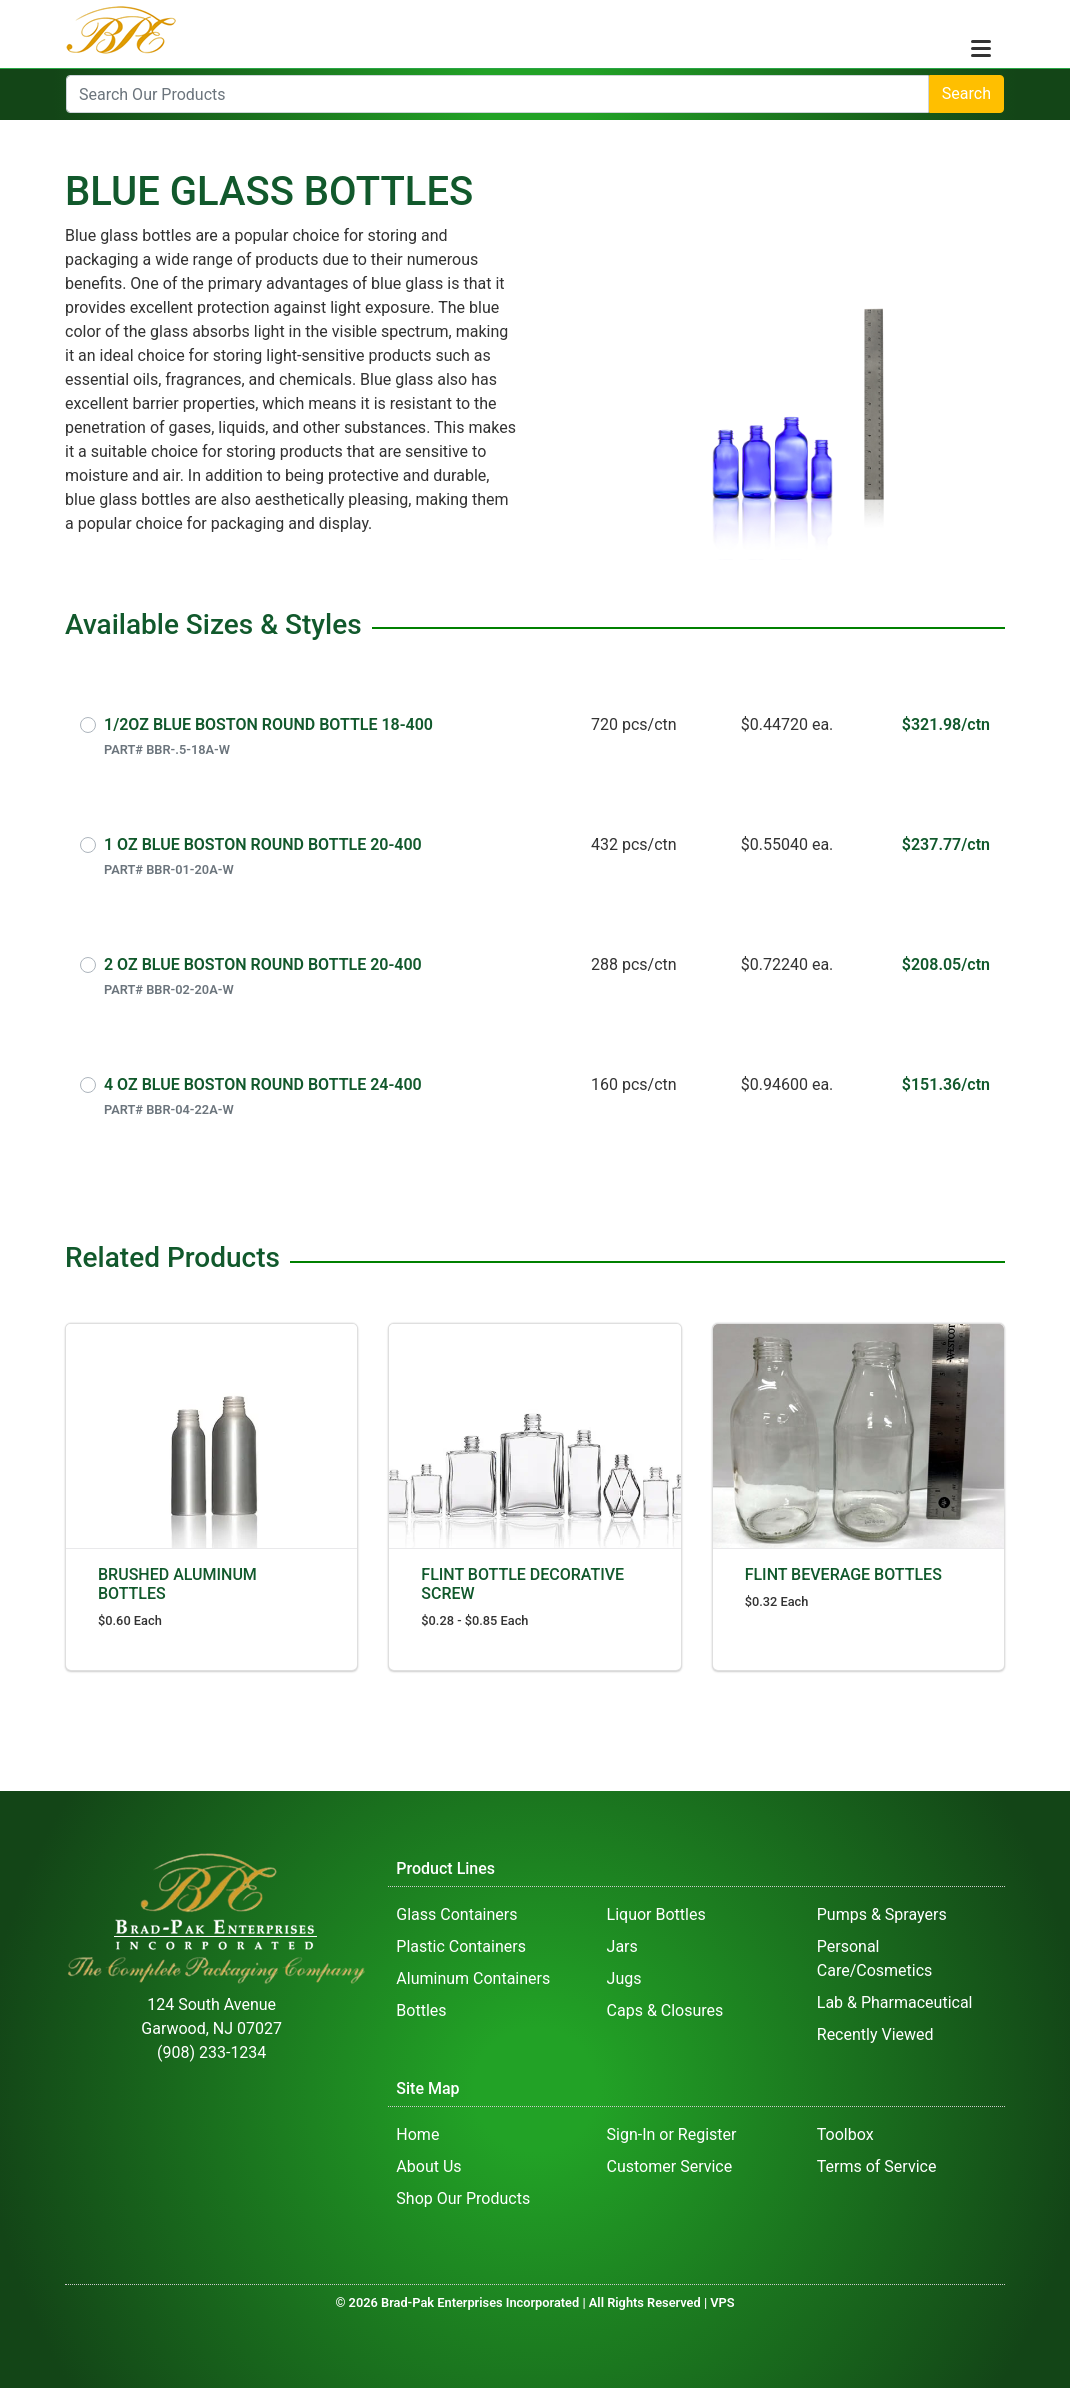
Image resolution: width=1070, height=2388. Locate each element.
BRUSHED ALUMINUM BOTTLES (177, 1584)
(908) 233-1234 (211, 2052)
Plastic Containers (461, 1946)
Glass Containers (456, 1914)
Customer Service (670, 2166)
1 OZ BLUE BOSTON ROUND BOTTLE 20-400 (263, 844)
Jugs (624, 1978)
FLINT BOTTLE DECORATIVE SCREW (522, 1584)
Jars (622, 1946)
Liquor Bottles (656, 1914)
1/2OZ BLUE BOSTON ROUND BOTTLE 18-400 (268, 724)
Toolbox (845, 2134)
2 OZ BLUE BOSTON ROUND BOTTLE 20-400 (263, 964)
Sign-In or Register (672, 2134)
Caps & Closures (665, 2010)
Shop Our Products (463, 2198)
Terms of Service (877, 2166)
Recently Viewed (875, 2034)
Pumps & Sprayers (882, 1914)
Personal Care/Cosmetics (875, 1958)
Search (966, 93)
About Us (428, 2166)
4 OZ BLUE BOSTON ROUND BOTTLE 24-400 (263, 1084)
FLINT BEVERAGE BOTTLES (843, 1574)
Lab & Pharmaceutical (895, 2002)
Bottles (421, 2010)
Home (417, 2134)
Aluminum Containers (473, 1978)
